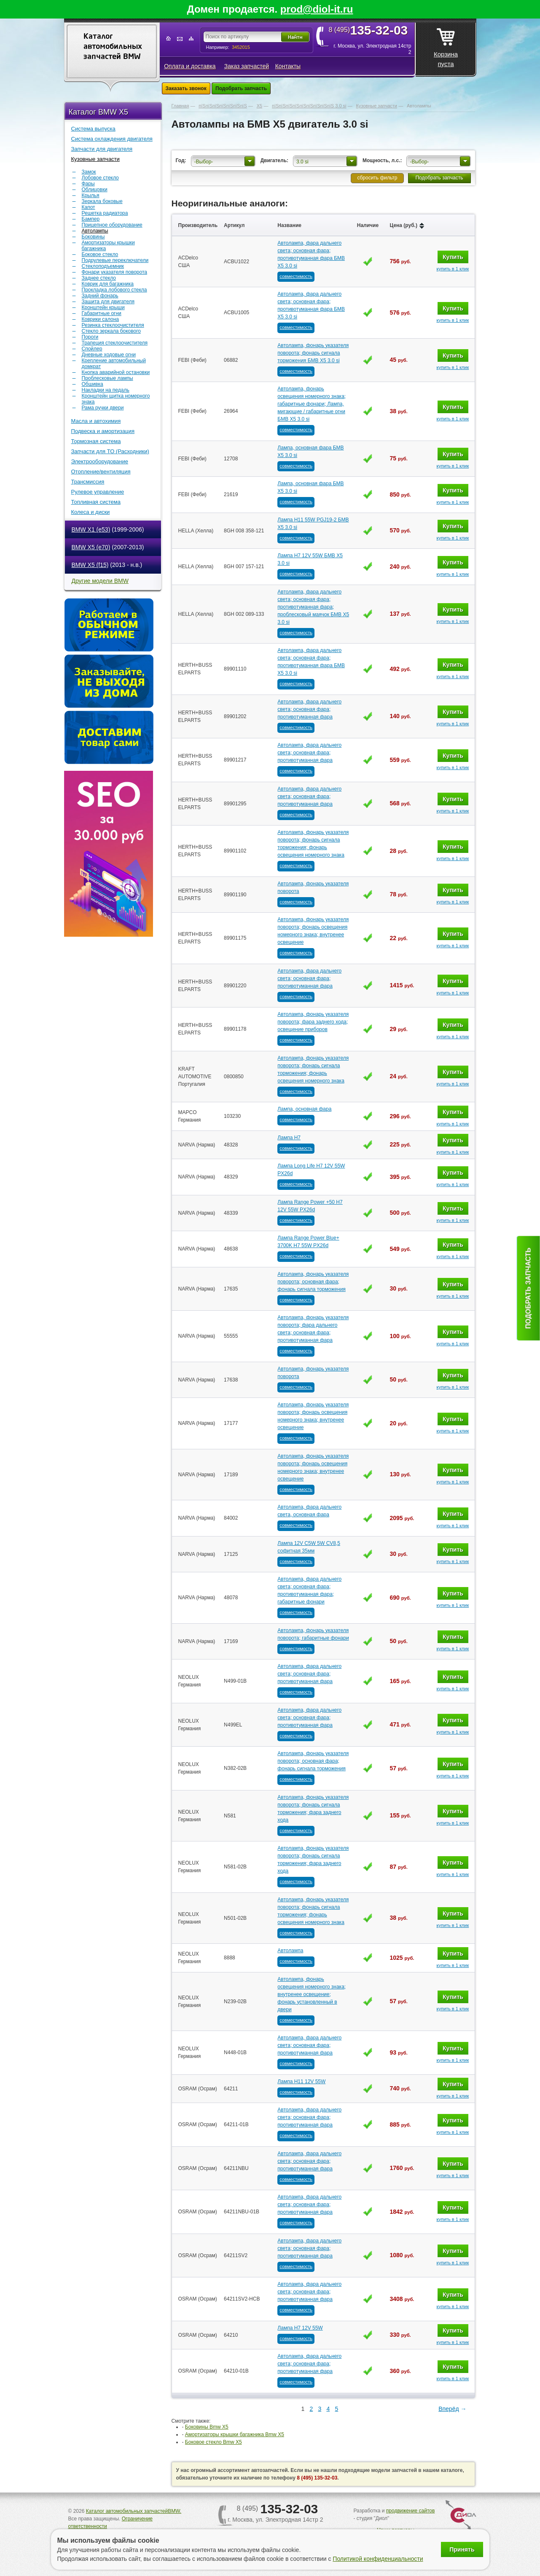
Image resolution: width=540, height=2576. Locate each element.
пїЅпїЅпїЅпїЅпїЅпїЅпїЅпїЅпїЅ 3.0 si (309, 105)
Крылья (90, 195)
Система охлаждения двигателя (112, 139)
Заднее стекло (99, 278)
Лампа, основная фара (304, 1109)
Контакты (288, 66)
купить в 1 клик (452, 268)
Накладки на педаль (105, 390)
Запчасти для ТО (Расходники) (110, 451)
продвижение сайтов (410, 2511)
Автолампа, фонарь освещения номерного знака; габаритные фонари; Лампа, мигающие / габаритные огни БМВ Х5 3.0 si (311, 404)
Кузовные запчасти (95, 159)
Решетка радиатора (105, 213)
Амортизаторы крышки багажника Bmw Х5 (234, 2434)
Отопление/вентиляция (101, 471)
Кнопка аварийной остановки (116, 372)
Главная (180, 105)
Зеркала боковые (102, 201)
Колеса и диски (90, 512)
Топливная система (96, 502)
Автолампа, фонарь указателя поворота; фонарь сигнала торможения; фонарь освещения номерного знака (313, 843)
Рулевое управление (97, 492)
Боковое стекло (100, 254)
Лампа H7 (289, 1138)
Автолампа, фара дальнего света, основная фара (309, 1511)
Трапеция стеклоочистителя (115, 343)
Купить (453, 257)
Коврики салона (100, 319)
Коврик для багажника (108, 284)
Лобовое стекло (100, 178)
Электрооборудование (100, 461)
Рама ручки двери (103, 408)
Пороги (90, 337)
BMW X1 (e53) (91, 529)
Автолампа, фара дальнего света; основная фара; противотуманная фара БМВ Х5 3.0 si (311, 254)
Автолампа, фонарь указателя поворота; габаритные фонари (313, 1634)
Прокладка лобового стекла (114, 290)
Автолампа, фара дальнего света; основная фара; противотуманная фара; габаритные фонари (309, 1590)
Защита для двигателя (108, 302)
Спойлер (92, 349)
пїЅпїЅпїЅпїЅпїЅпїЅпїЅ (223, 105)
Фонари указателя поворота (114, 272)
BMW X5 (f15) (90, 564)
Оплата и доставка (189, 66)
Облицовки (94, 189)
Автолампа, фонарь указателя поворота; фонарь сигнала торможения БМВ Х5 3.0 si (313, 352)
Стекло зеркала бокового (111, 331)
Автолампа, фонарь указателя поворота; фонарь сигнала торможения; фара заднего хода (313, 1808)
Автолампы (95, 231)
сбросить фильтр (377, 178)
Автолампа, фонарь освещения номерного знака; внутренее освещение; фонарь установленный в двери (311, 1994)
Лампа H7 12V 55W (299, 2328)
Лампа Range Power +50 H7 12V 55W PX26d (309, 1206)
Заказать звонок (186, 88)
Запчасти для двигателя (102, 149)
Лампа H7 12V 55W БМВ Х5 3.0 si (310, 559)
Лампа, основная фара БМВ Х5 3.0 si (310, 451)
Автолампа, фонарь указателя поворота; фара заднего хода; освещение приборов (313, 1021)
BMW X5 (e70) (91, 547)
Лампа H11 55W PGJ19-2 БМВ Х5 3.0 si (313, 523)
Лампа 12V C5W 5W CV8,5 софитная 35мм (308, 1547)
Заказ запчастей (246, 66)
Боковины (93, 237)
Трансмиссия (88, 481)
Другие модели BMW (100, 580)
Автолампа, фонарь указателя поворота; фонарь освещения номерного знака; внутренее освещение (313, 931)
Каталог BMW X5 (98, 112)
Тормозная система (96, 441)
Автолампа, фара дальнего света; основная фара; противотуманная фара (309, 709)
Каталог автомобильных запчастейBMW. (133, 2511)
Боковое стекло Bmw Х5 (213, 2442)
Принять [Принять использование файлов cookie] (461, 2549)
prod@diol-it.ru (316, 9)
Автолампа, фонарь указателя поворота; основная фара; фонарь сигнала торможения (313, 1281)
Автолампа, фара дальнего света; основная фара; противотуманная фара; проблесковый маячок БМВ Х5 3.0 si (313, 607)
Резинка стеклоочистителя (113, 325)
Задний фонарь (100, 296)
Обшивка (92, 384)
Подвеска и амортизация (103, 431)
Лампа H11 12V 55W (301, 2081)
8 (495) (371, 30)
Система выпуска (93, 129)
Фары (88, 184)
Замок (89, 172)
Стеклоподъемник (103, 266)
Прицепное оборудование (112, 225)
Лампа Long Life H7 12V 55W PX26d (311, 1169)
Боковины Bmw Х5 (206, 2427)
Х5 (259, 105)
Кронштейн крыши (103, 307)
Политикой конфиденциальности (378, 2558)
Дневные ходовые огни (109, 355)
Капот (88, 207)
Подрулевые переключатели (115, 260)
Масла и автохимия (96, 421)
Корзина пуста (446, 45)
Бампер (91, 219)
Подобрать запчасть (241, 88)
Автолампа (290, 1950)
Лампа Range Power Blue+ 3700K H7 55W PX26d (308, 1241)
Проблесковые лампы (107, 378)
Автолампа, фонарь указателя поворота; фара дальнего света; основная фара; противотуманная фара (313, 1329)
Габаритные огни (101, 313)
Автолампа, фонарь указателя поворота (313, 887)
